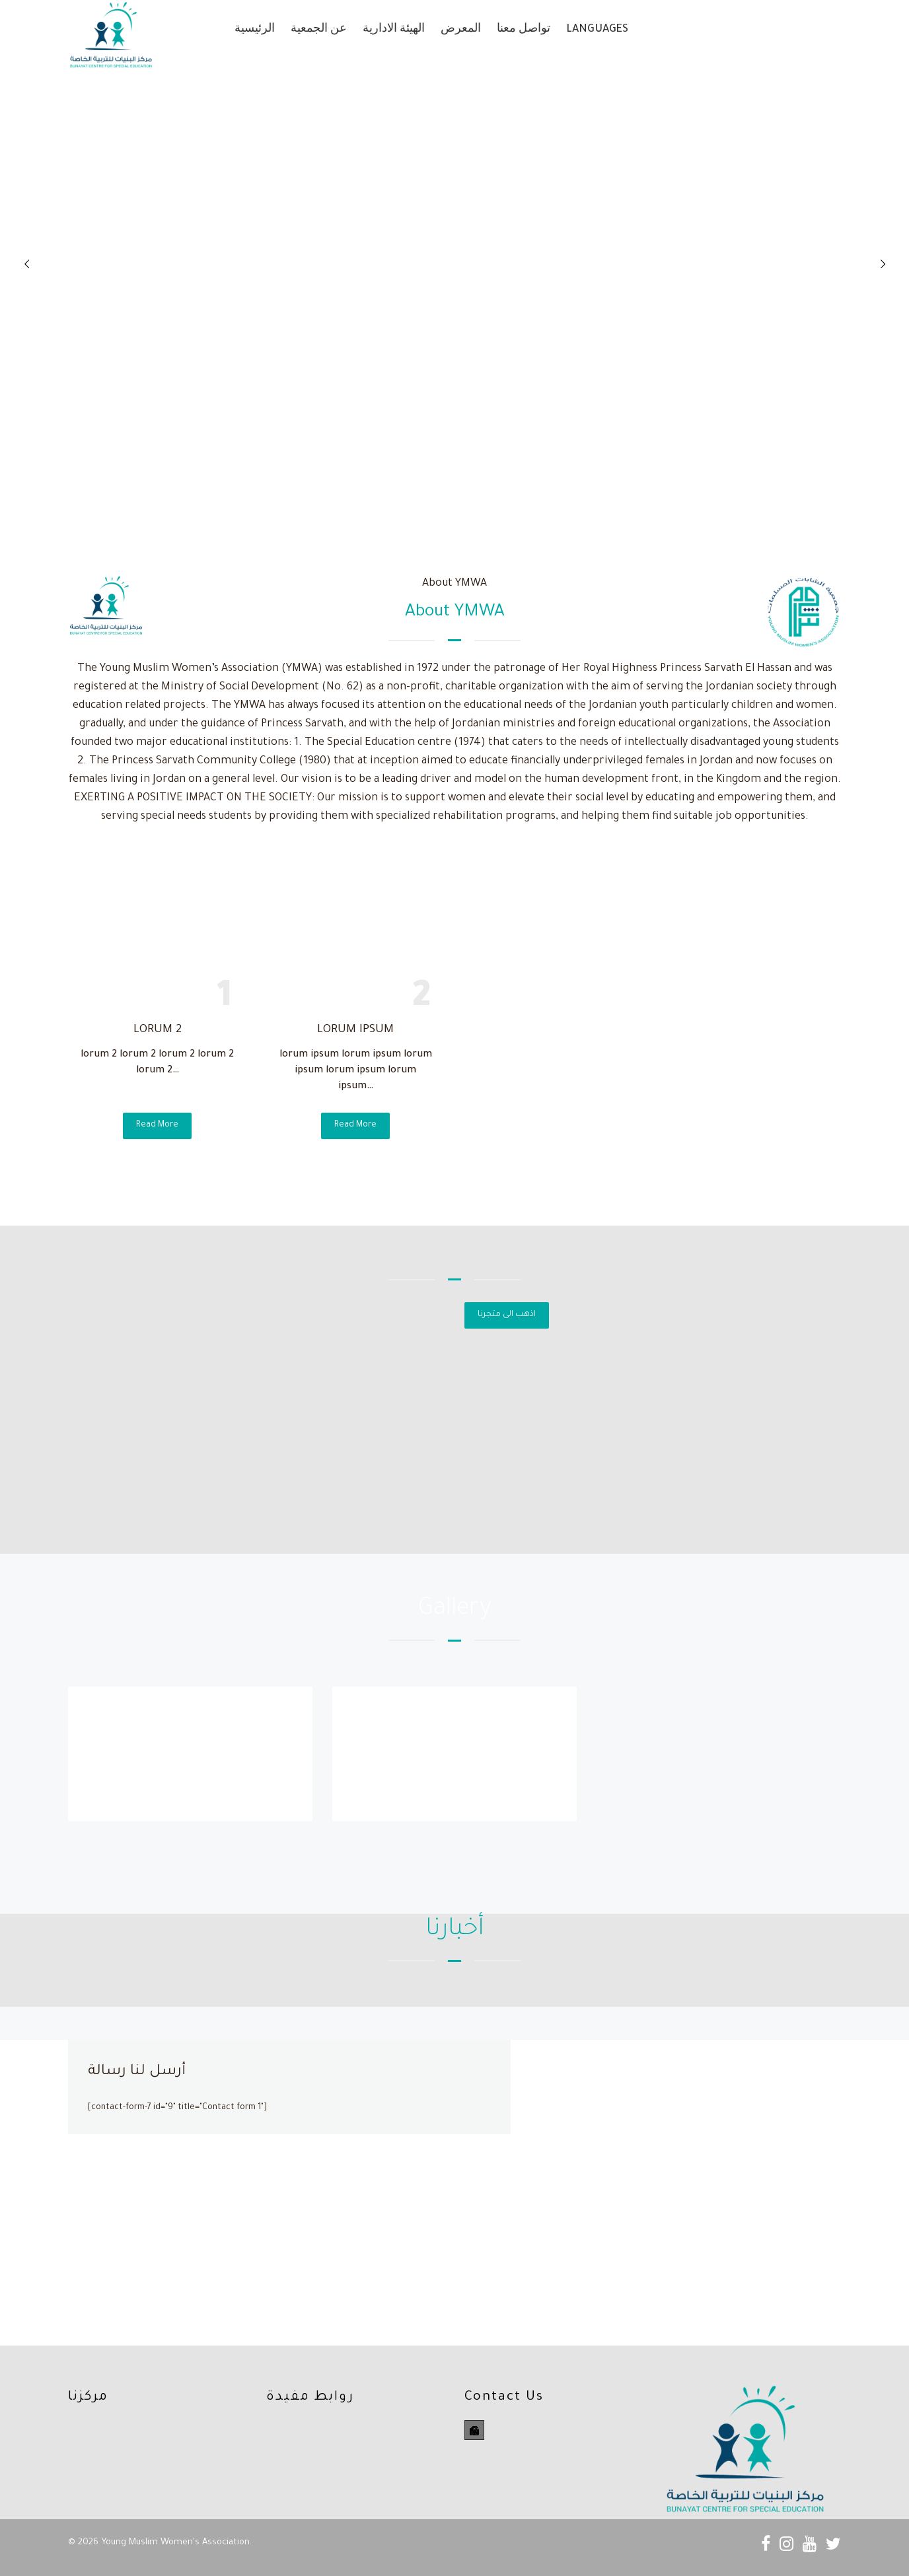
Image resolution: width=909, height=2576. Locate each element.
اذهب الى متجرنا (507, 1314)
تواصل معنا (523, 30)
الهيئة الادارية (394, 30)
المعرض (461, 30)
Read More (157, 1125)
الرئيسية (255, 30)
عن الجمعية (319, 30)
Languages (597, 30)
